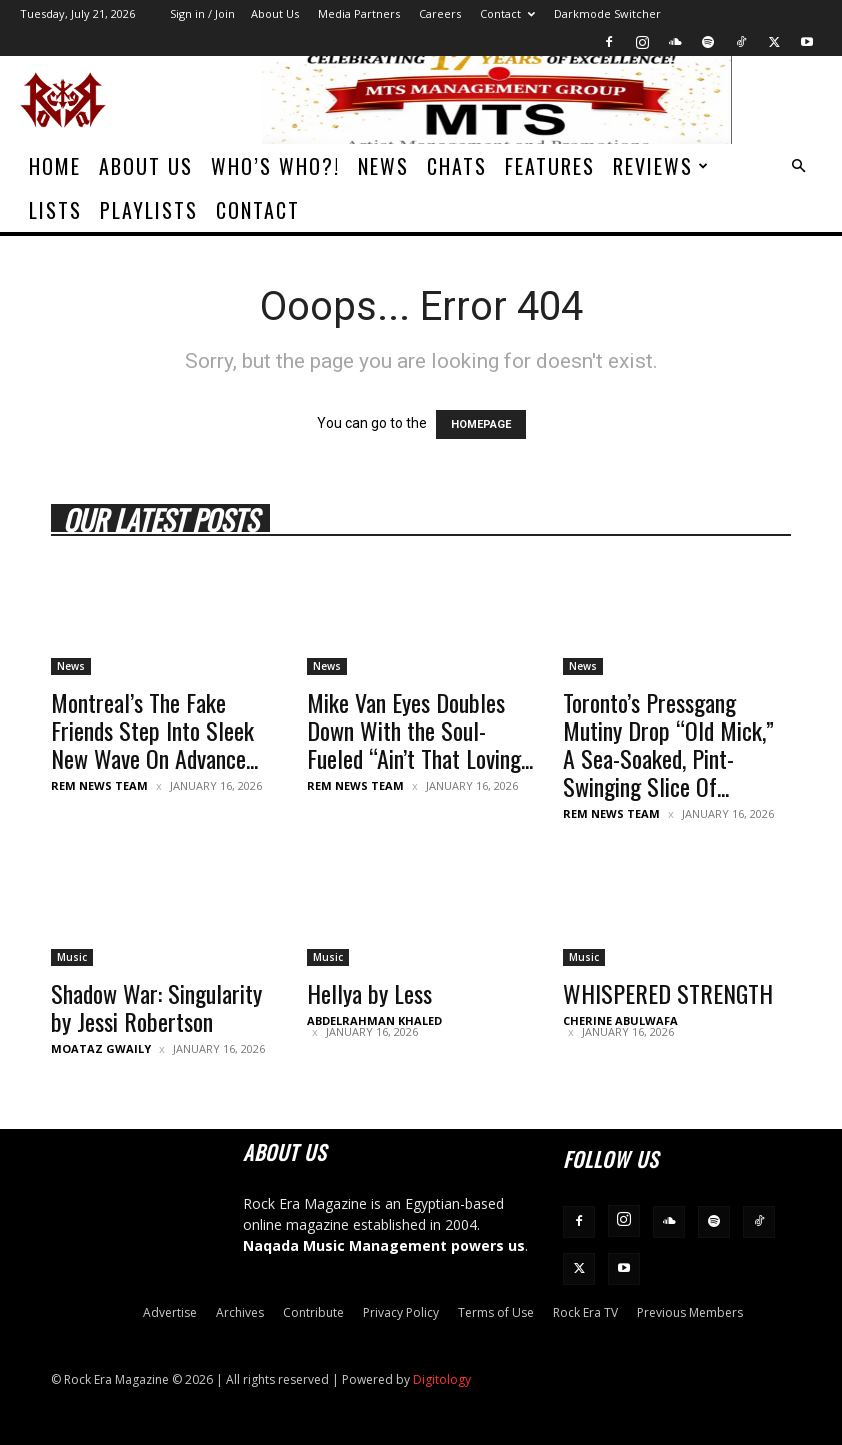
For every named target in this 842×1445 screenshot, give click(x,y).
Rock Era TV (585, 1312)
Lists (55, 210)
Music (72, 957)
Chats (457, 166)
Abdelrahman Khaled (374, 1020)
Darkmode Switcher (607, 13)
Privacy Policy (401, 1312)
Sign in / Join (202, 13)
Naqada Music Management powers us (384, 1245)
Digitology (442, 1379)
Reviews (661, 166)
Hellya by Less (369, 993)
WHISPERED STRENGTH (668, 993)
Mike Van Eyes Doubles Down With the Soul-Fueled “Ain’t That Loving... (420, 730)
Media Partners (359, 13)
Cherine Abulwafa (620, 1020)
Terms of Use (496, 1312)
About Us (275, 13)
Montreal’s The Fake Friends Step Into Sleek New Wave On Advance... (154, 730)
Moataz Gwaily (101, 1048)
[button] (798, 166)
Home (55, 166)
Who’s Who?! (275, 166)
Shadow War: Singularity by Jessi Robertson (156, 1007)
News (383, 166)
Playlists (149, 210)
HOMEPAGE (481, 424)
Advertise (170, 1312)
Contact (507, 13)
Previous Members (690, 1312)
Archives (240, 1312)
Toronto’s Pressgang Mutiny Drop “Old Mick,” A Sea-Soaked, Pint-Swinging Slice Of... (668, 744)
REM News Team (99, 785)
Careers (440, 13)
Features (550, 166)
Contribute (313, 1312)
